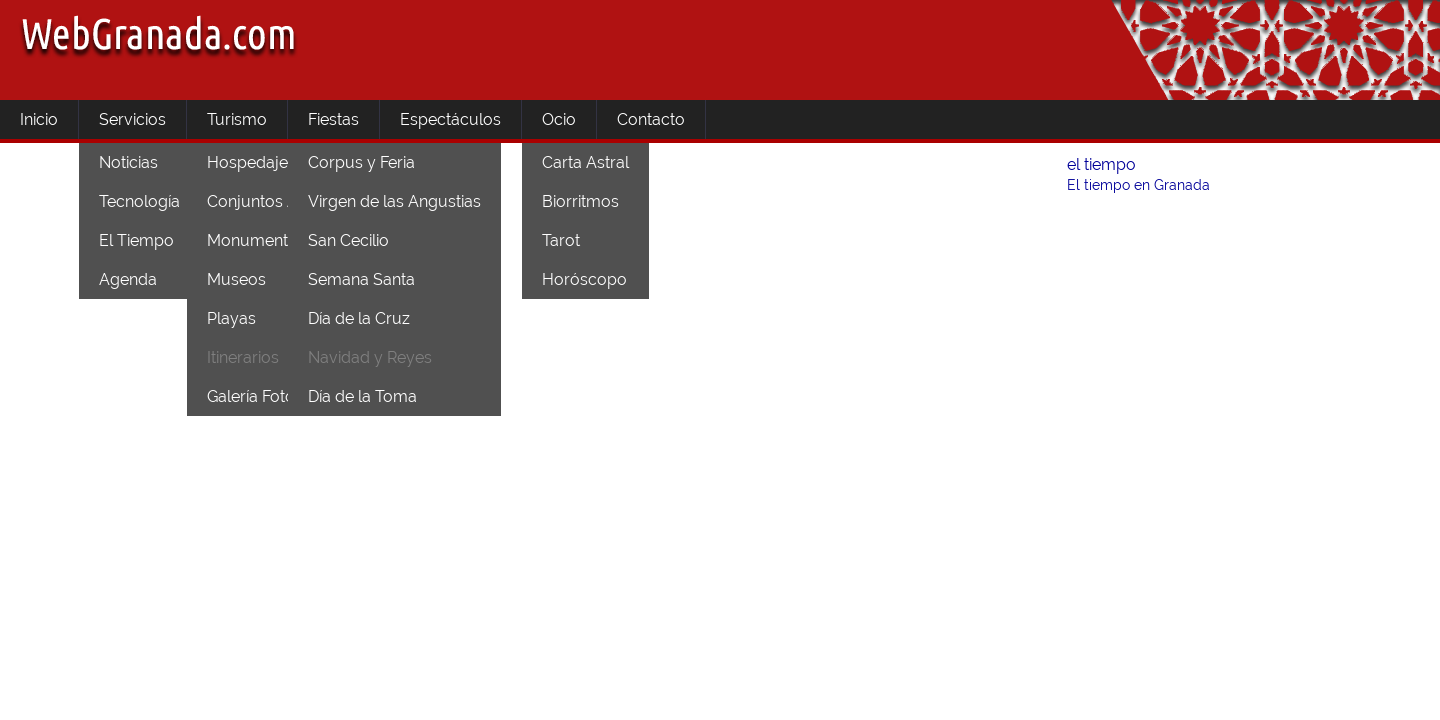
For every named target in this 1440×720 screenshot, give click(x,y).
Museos (236, 279)
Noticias (128, 162)
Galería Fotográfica (276, 396)
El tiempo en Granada (1138, 185)
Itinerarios (243, 357)
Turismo (237, 119)
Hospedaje (247, 162)
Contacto (651, 119)
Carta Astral (585, 162)
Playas (231, 318)
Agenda (128, 279)
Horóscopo (584, 279)
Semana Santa (361, 279)
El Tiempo (136, 240)
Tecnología (139, 201)
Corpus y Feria (361, 162)
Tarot (561, 240)
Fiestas (333, 119)
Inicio (39, 119)
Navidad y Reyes (370, 357)
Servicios (132, 119)
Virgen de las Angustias (394, 201)
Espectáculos (450, 119)
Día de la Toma (362, 396)
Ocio (559, 119)
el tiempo (1101, 164)
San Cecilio (348, 240)
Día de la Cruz (359, 318)
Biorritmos (580, 201)
